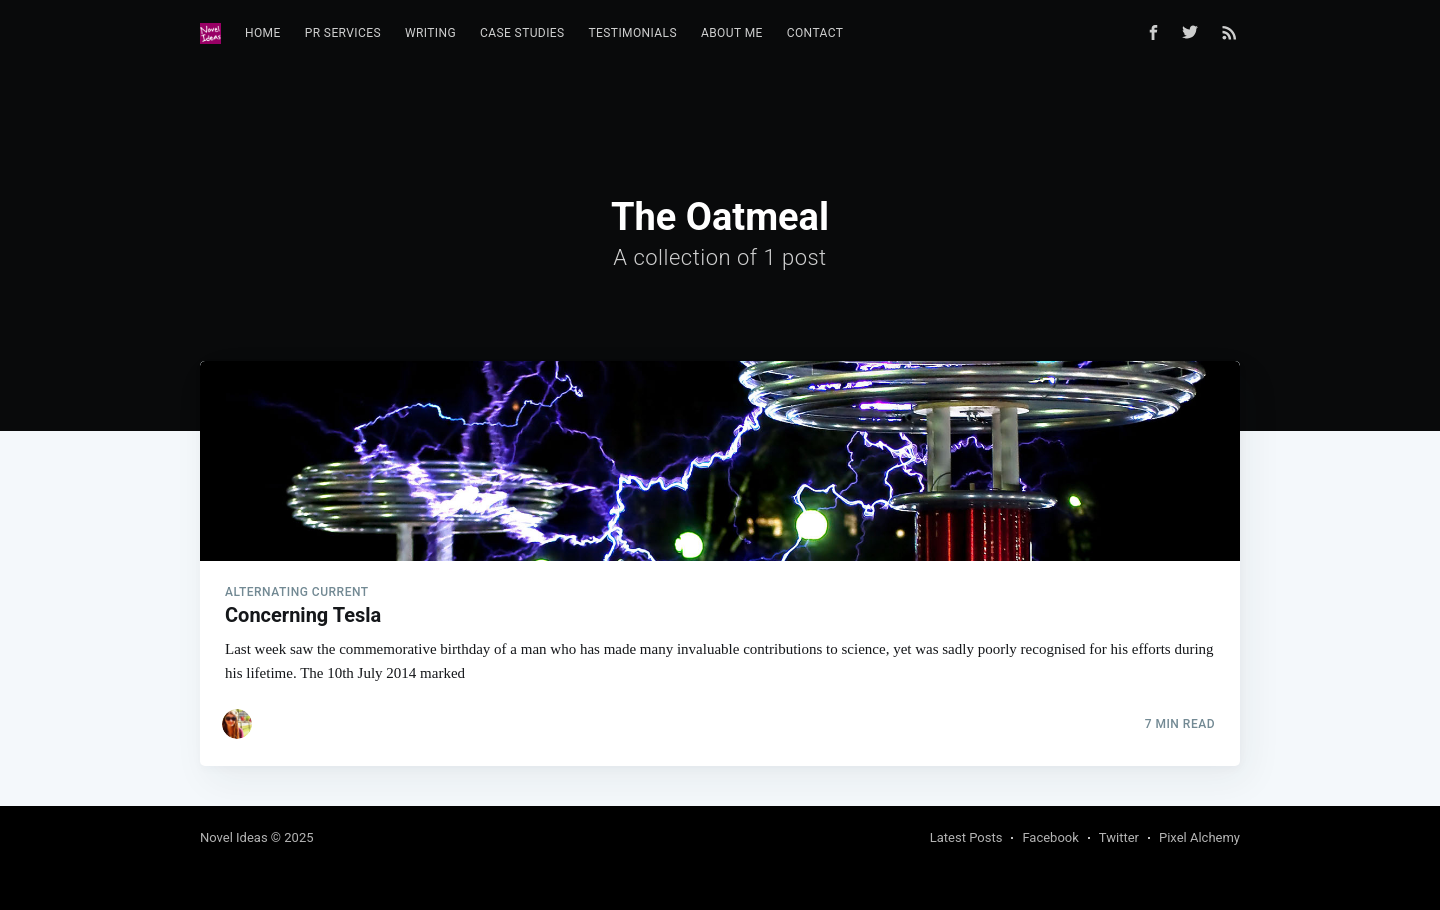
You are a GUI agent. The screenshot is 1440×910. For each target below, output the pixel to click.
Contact (815, 33)
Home (263, 33)
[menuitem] (263, 33)
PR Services (343, 33)
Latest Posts (966, 837)
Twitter (1119, 837)
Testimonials (633, 33)
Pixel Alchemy (1199, 837)
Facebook (1050, 837)
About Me (732, 33)
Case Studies (522, 33)
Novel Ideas (234, 837)
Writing (430, 33)
